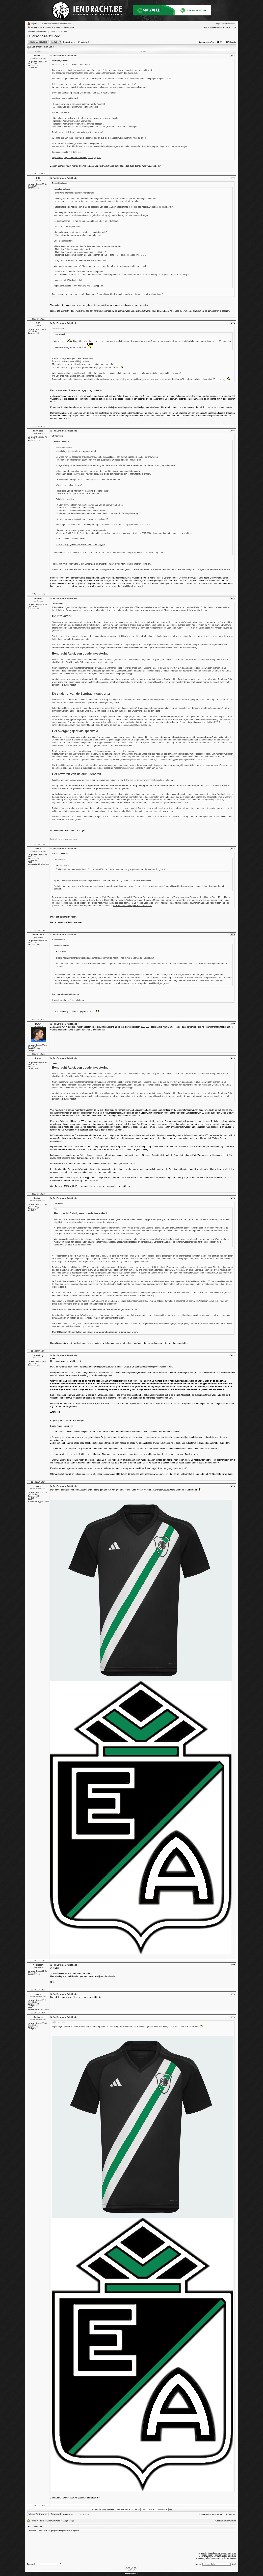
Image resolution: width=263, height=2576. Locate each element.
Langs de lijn (68, 27)
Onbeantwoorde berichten (37, 32)
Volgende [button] (232, 42)
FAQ (217, 24)
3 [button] (220, 42)
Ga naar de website (49, 24)
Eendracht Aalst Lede (43, 36)
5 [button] (223, 42)
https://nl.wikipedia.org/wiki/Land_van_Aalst (123, 586)
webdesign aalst (131, 2573)
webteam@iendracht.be (226, 2521)
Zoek (222, 24)
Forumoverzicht (37, 27)
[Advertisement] (131, 2542)
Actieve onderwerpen (58, 32)
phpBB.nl (134, 2568)
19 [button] (227, 42)
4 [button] (221, 42)
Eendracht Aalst (53, 27)
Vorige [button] (213, 42)
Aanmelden (230, 24)
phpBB (127, 2568)
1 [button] (217, 42)
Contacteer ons (64, 24)
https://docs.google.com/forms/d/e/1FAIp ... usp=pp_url (76, 157)
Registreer (35, 24)
